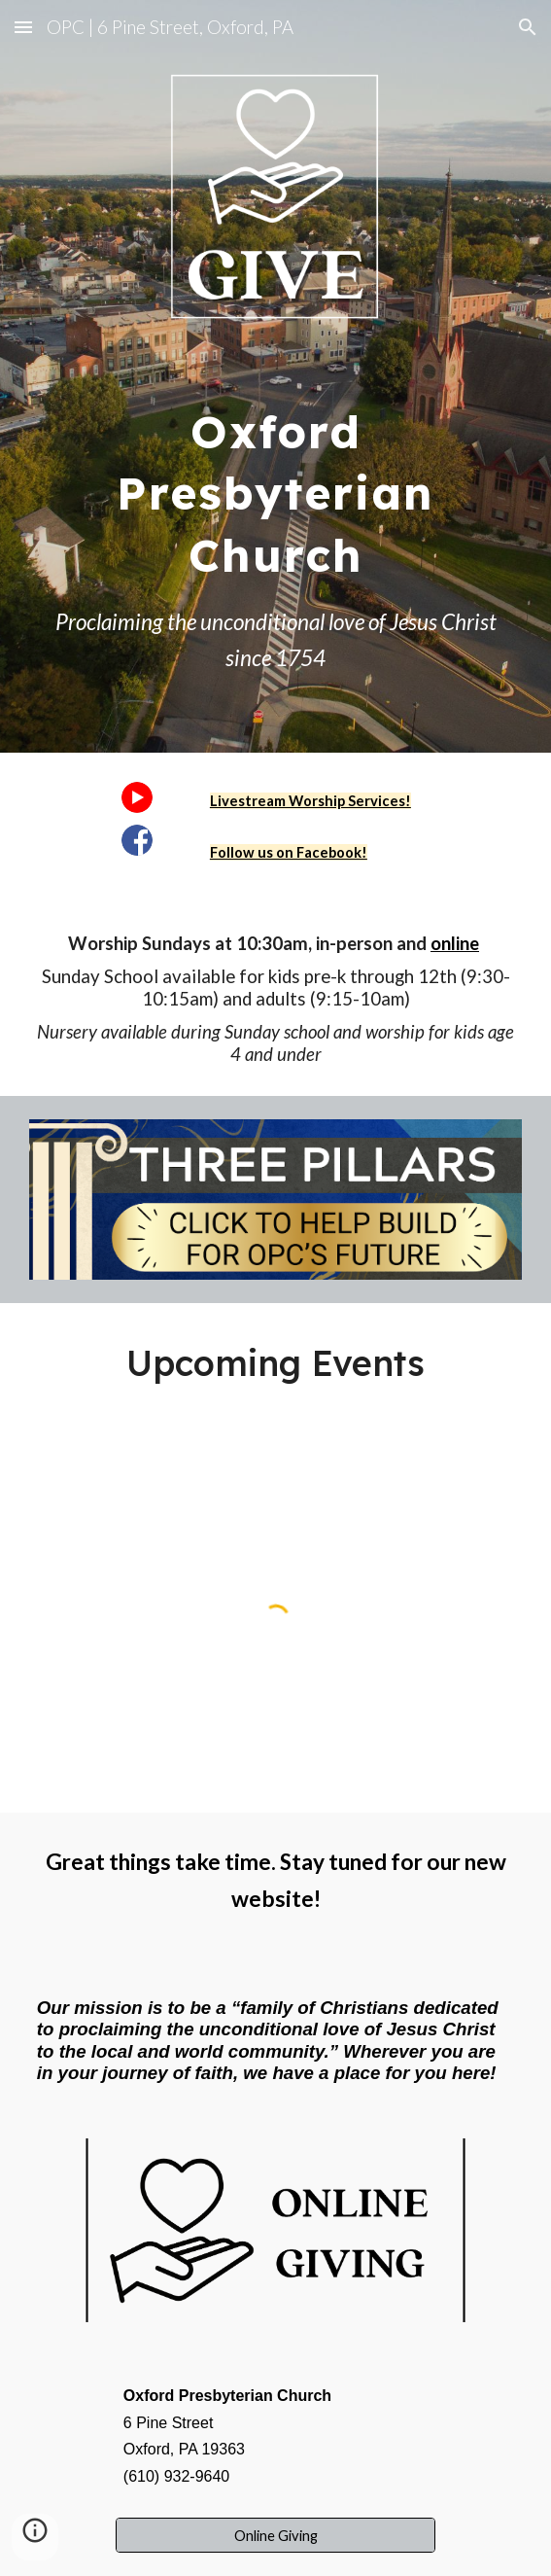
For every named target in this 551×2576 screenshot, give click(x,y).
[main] (275, 483)
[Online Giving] (275, 2535)
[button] (23, 26)
